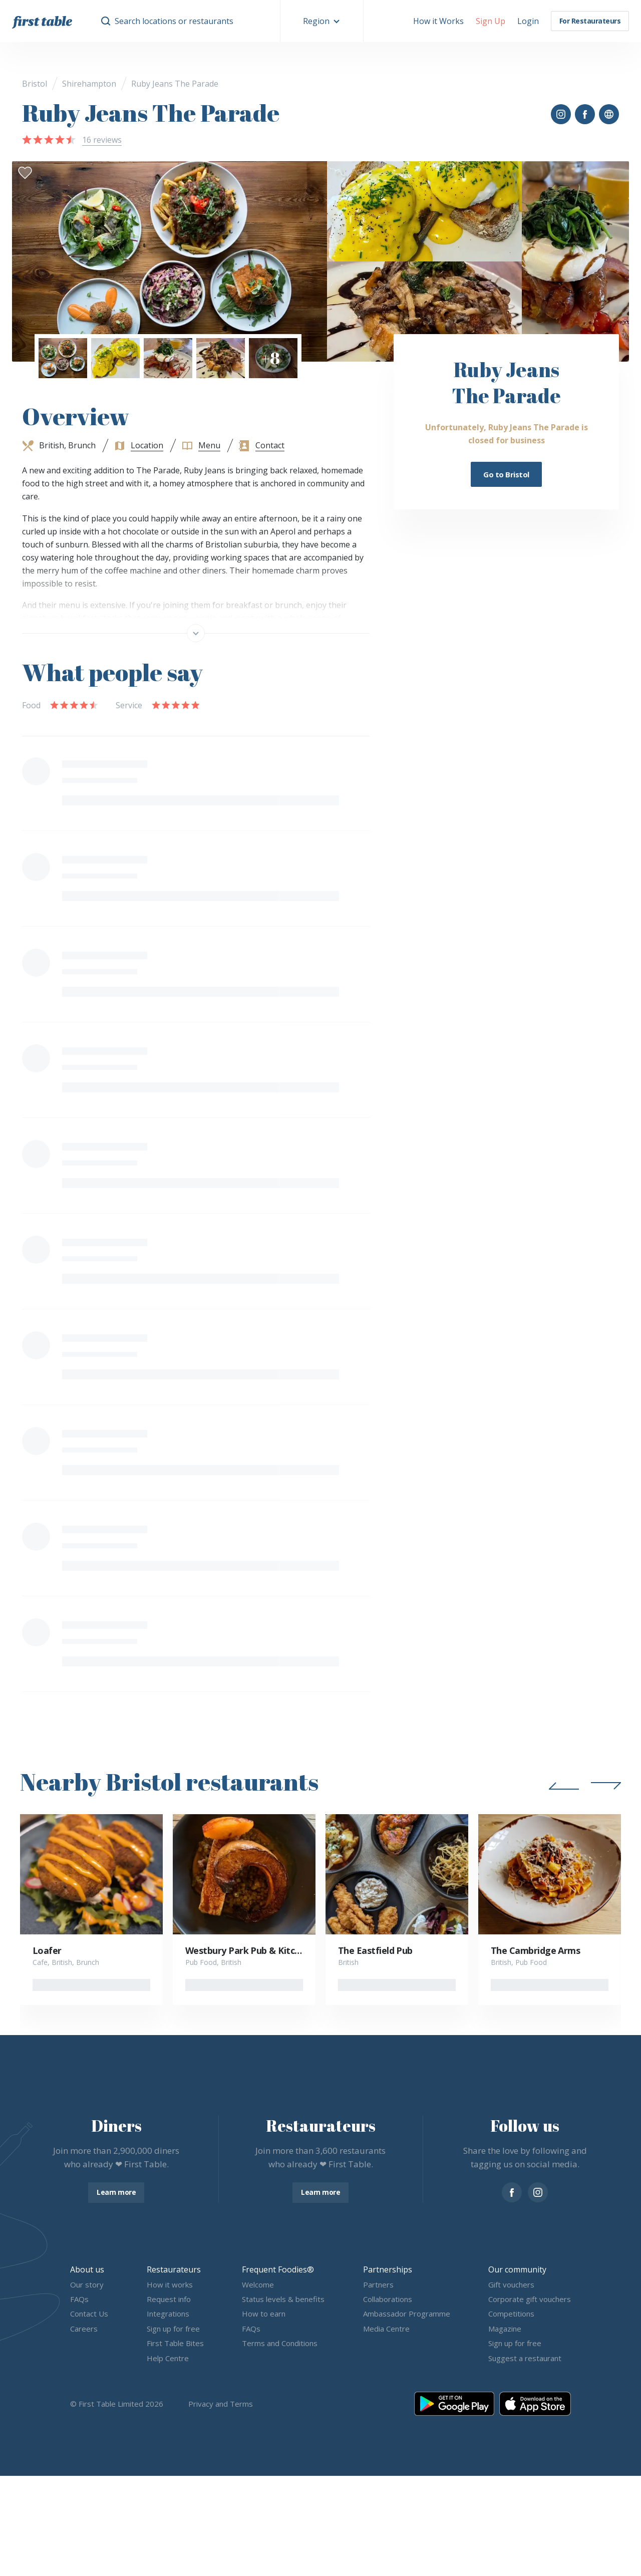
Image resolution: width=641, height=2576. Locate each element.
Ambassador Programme (406, 2314)
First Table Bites (175, 2344)
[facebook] (512, 2191)
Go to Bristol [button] (506, 474)
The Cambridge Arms (535, 1950)
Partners (378, 2284)
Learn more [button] (116, 2192)
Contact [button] (269, 445)
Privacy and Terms (220, 2404)
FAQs (79, 2299)
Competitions (511, 2314)
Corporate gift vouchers (529, 2299)
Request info (169, 2299)
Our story (87, 2284)
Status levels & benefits (283, 2299)
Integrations (168, 2314)
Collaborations (387, 2299)
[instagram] (538, 2191)
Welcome (258, 2284)
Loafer (47, 1950)
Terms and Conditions (279, 2344)
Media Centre (386, 2329)
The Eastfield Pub (375, 1950)
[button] (322, 21)
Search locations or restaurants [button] (174, 21)
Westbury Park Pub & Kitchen (247, 1950)
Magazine (504, 2329)
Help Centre (168, 2358)
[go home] (42, 21)
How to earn (263, 2314)
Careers (84, 2329)
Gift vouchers (511, 2284)
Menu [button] (209, 445)
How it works (170, 2284)
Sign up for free (173, 2329)
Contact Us (89, 2314)
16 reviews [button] (102, 139)
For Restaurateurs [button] (590, 21)
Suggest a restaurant (524, 2358)
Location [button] (147, 445)
